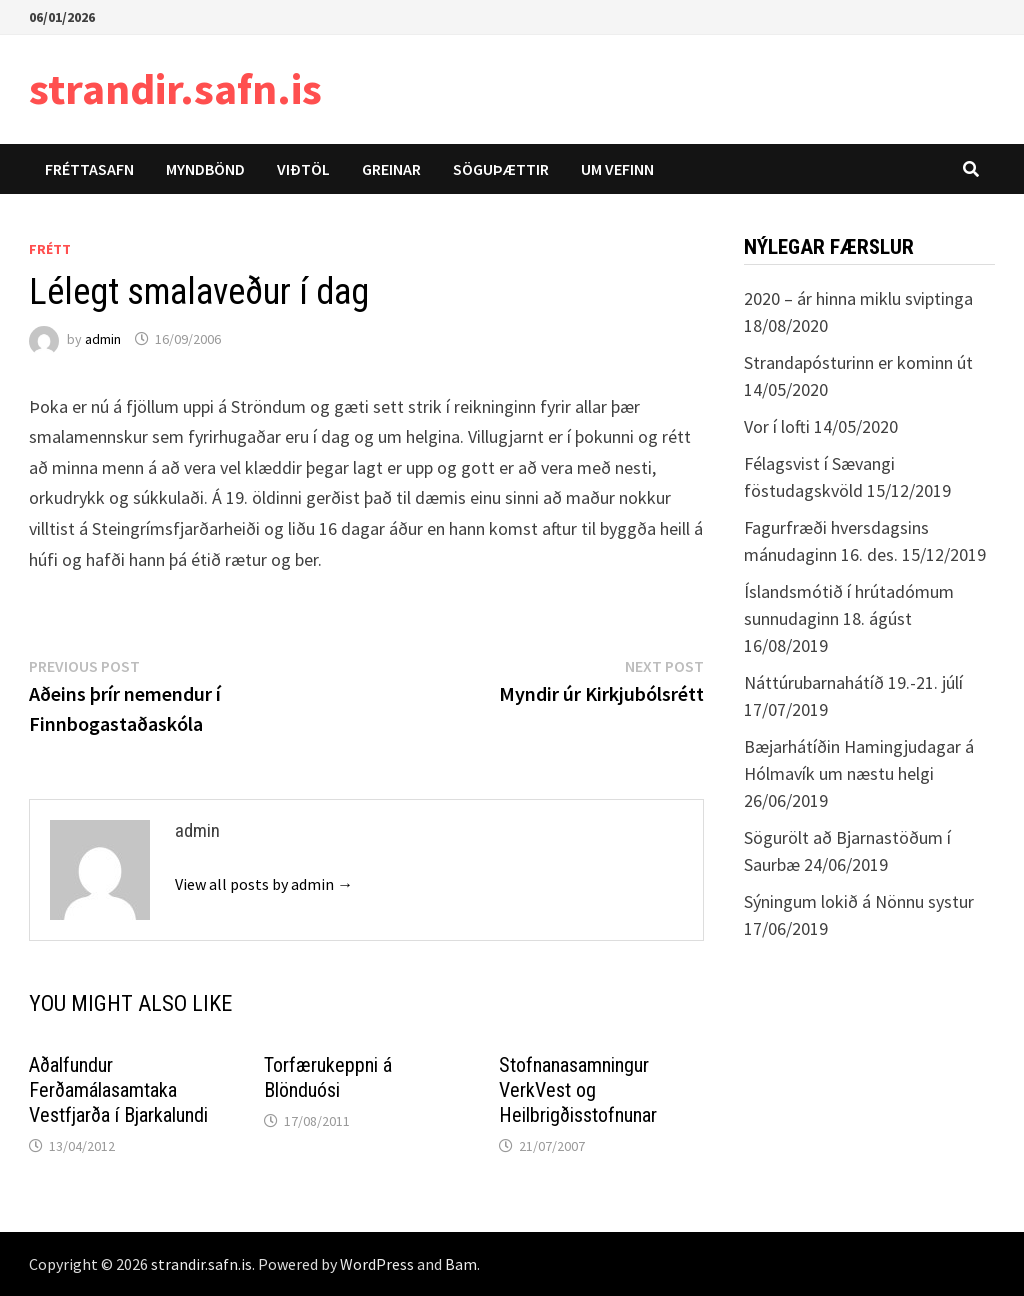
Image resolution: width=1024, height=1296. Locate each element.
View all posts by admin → (264, 884)
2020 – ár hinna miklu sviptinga (858, 298)
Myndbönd (205, 169)
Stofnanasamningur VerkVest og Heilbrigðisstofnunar (578, 1090)
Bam (461, 1264)
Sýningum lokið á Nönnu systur (859, 901)
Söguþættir (501, 169)
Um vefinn (617, 169)
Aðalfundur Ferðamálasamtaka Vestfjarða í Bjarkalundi (118, 1090)
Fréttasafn (89, 169)
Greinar (391, 169)
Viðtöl (303, 169)
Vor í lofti (777, 426)
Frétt (50, 249)
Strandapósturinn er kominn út (858, 362)
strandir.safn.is (175, 88)
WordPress (377, 1264)
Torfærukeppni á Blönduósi (328, 1077)
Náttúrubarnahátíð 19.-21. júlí (853, 682)
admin (103, 339)
